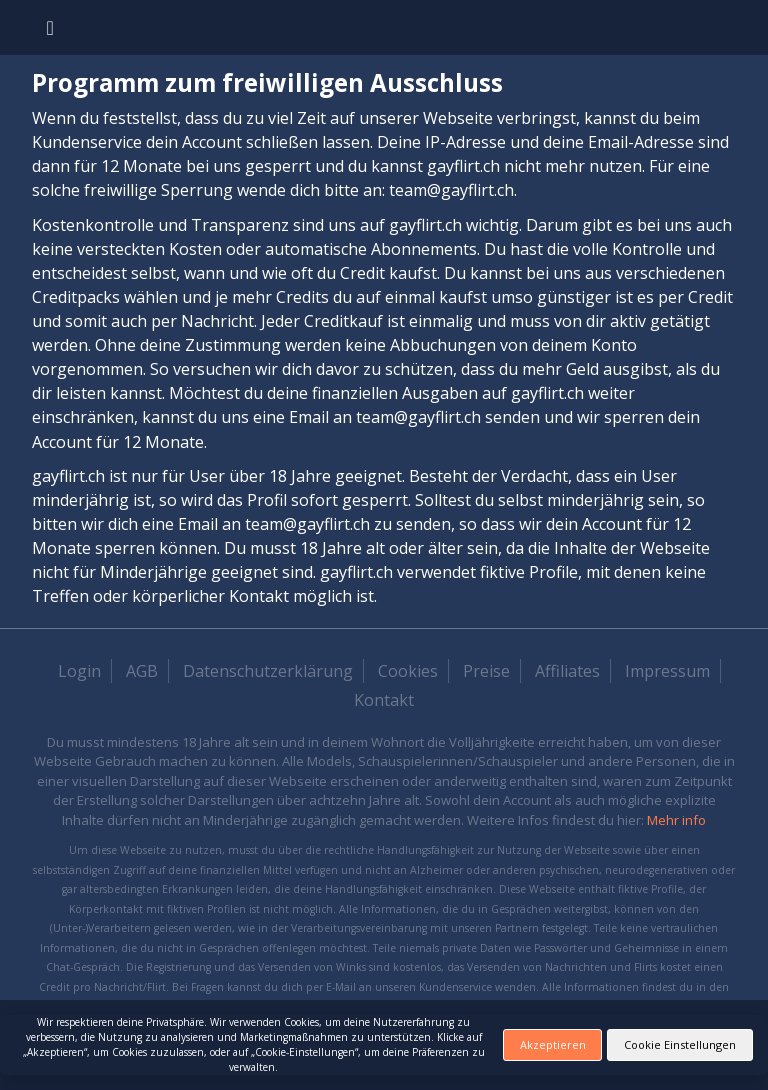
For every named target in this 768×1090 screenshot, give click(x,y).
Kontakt (384, 700)
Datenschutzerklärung (268, 671)
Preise (486, 671)
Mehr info (676, 820)
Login (79, 671)
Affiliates (567, 671)
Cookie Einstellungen (680, 1044)
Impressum (667, 671)
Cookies (408, 671)
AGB (142, 671)
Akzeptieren (553, 1044)
